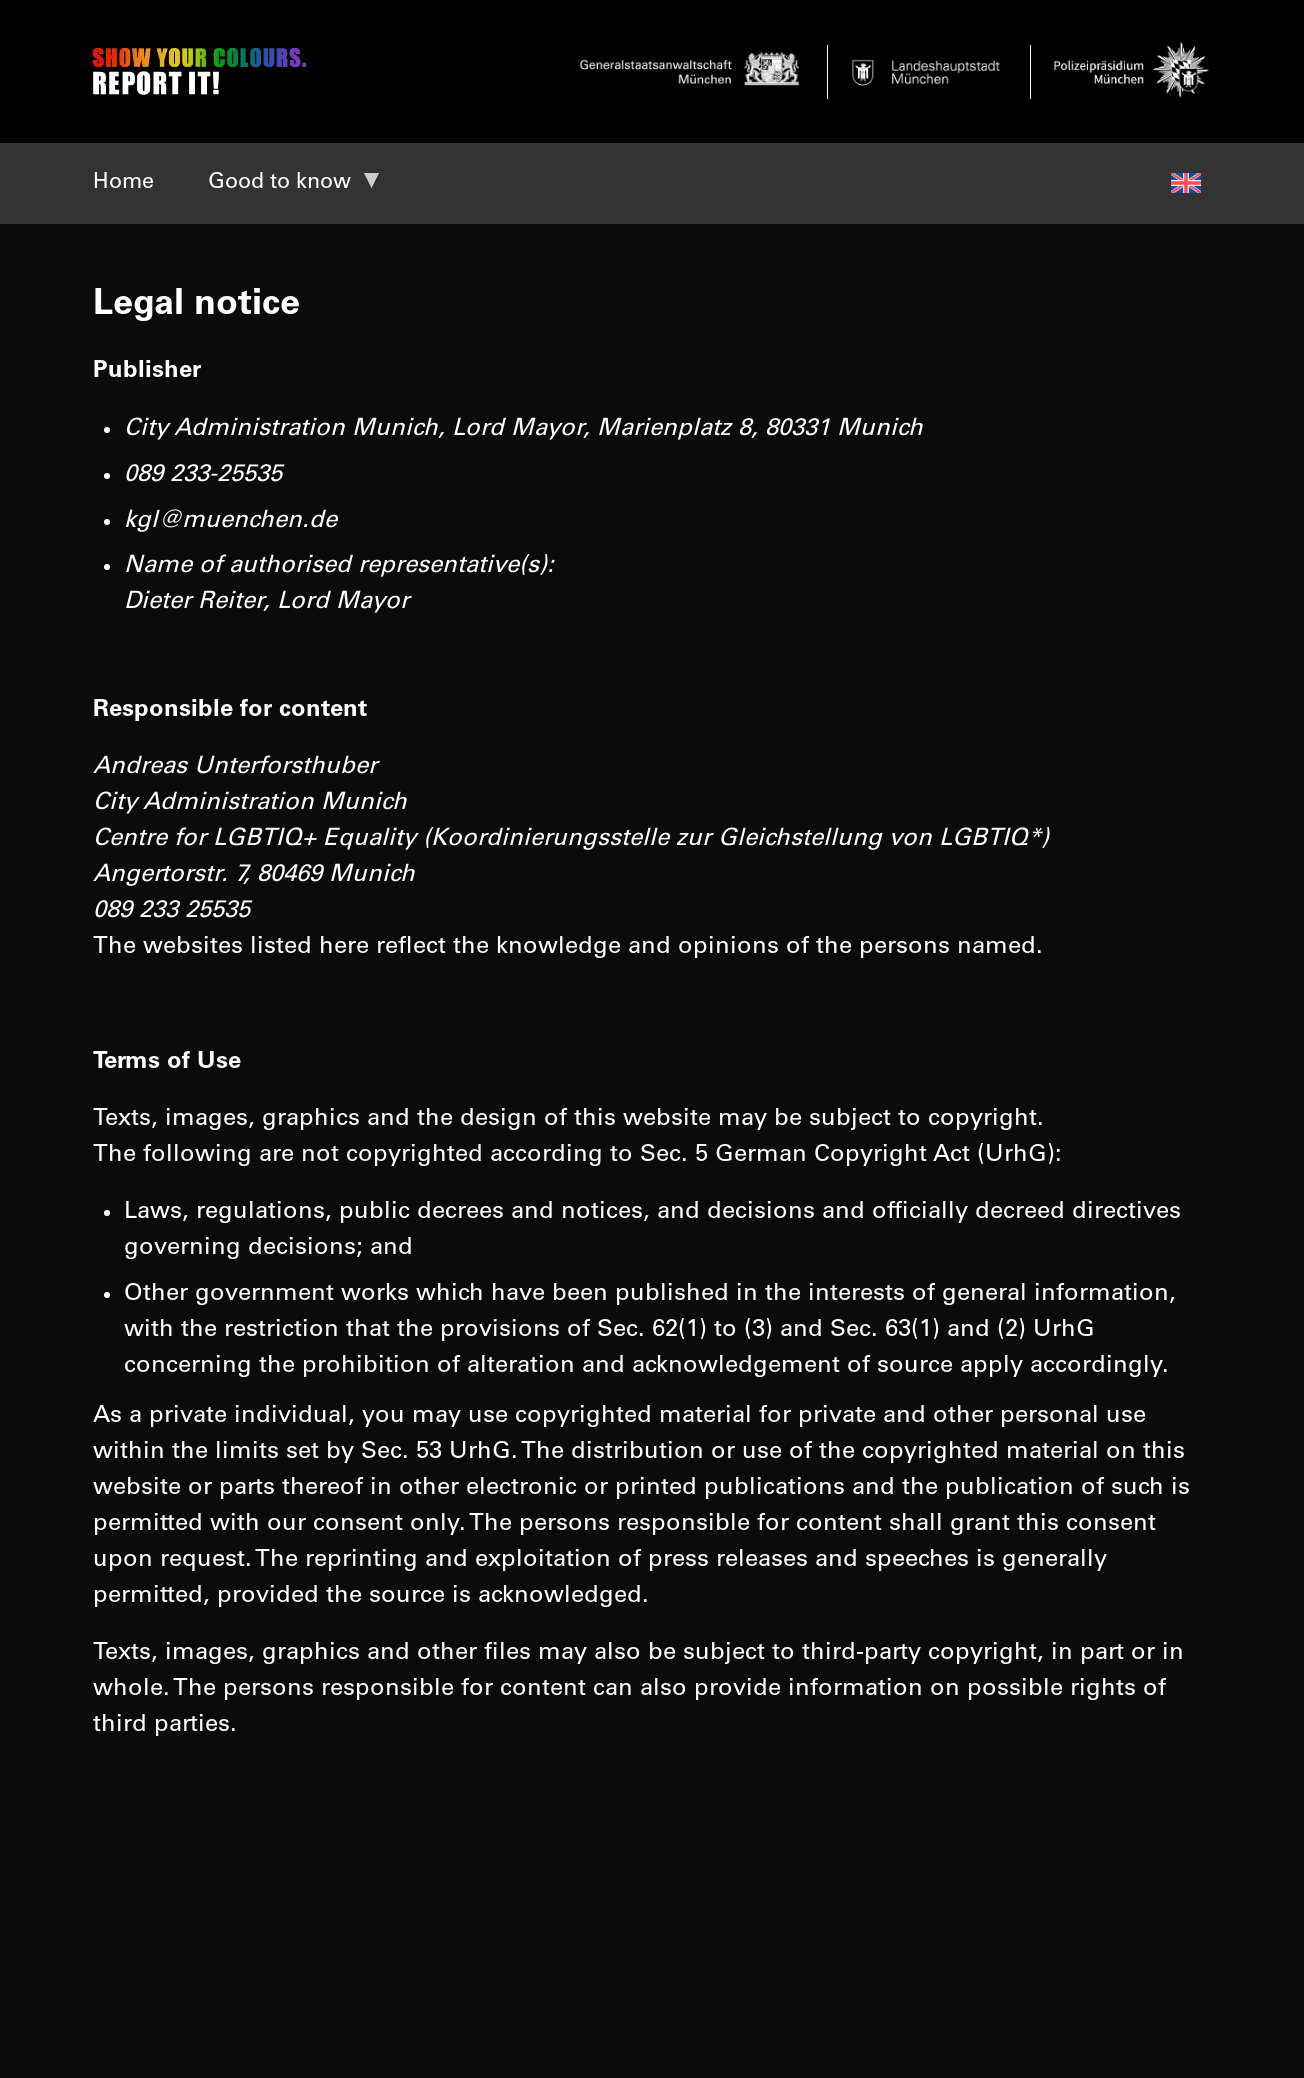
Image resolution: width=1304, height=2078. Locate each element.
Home (123, 183)
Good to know (279, 183)
